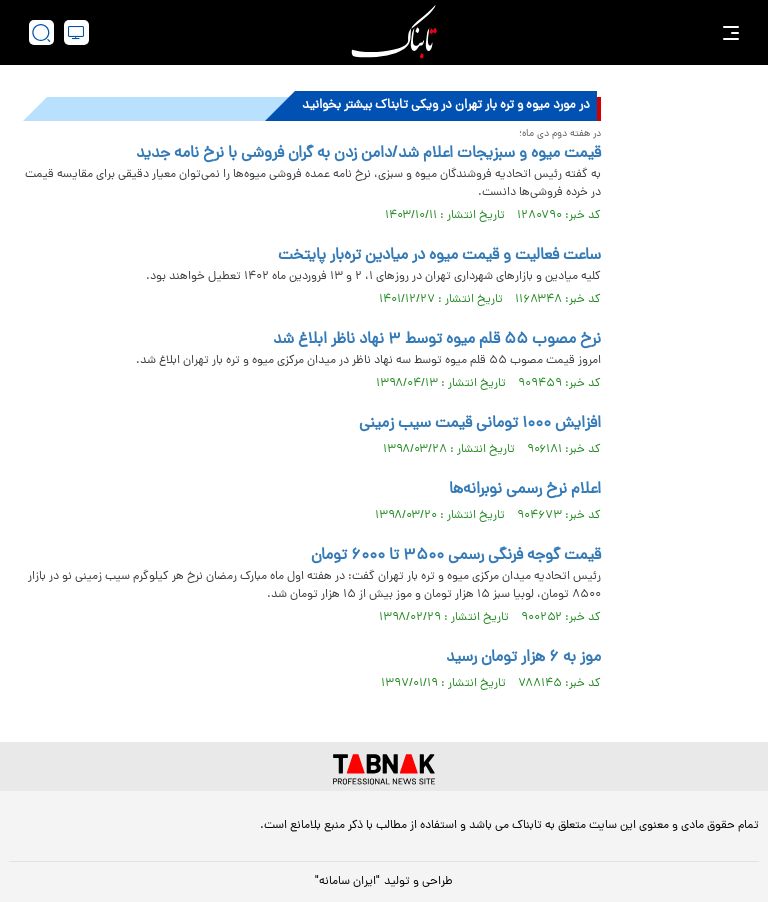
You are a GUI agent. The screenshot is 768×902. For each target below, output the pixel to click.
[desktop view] (76, 32)
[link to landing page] (394, 32)
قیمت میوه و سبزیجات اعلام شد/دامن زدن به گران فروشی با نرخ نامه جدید (368, 154)
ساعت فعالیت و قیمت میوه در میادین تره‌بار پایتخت (439, 256)
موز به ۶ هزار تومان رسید (523, 658)
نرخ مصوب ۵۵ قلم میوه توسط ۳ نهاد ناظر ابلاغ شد (437, 340)
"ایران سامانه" (347, 882)
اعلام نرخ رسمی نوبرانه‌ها (525, 490)
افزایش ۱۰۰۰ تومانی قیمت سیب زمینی (480, 424)
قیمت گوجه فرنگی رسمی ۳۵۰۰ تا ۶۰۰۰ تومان (456, 556)
